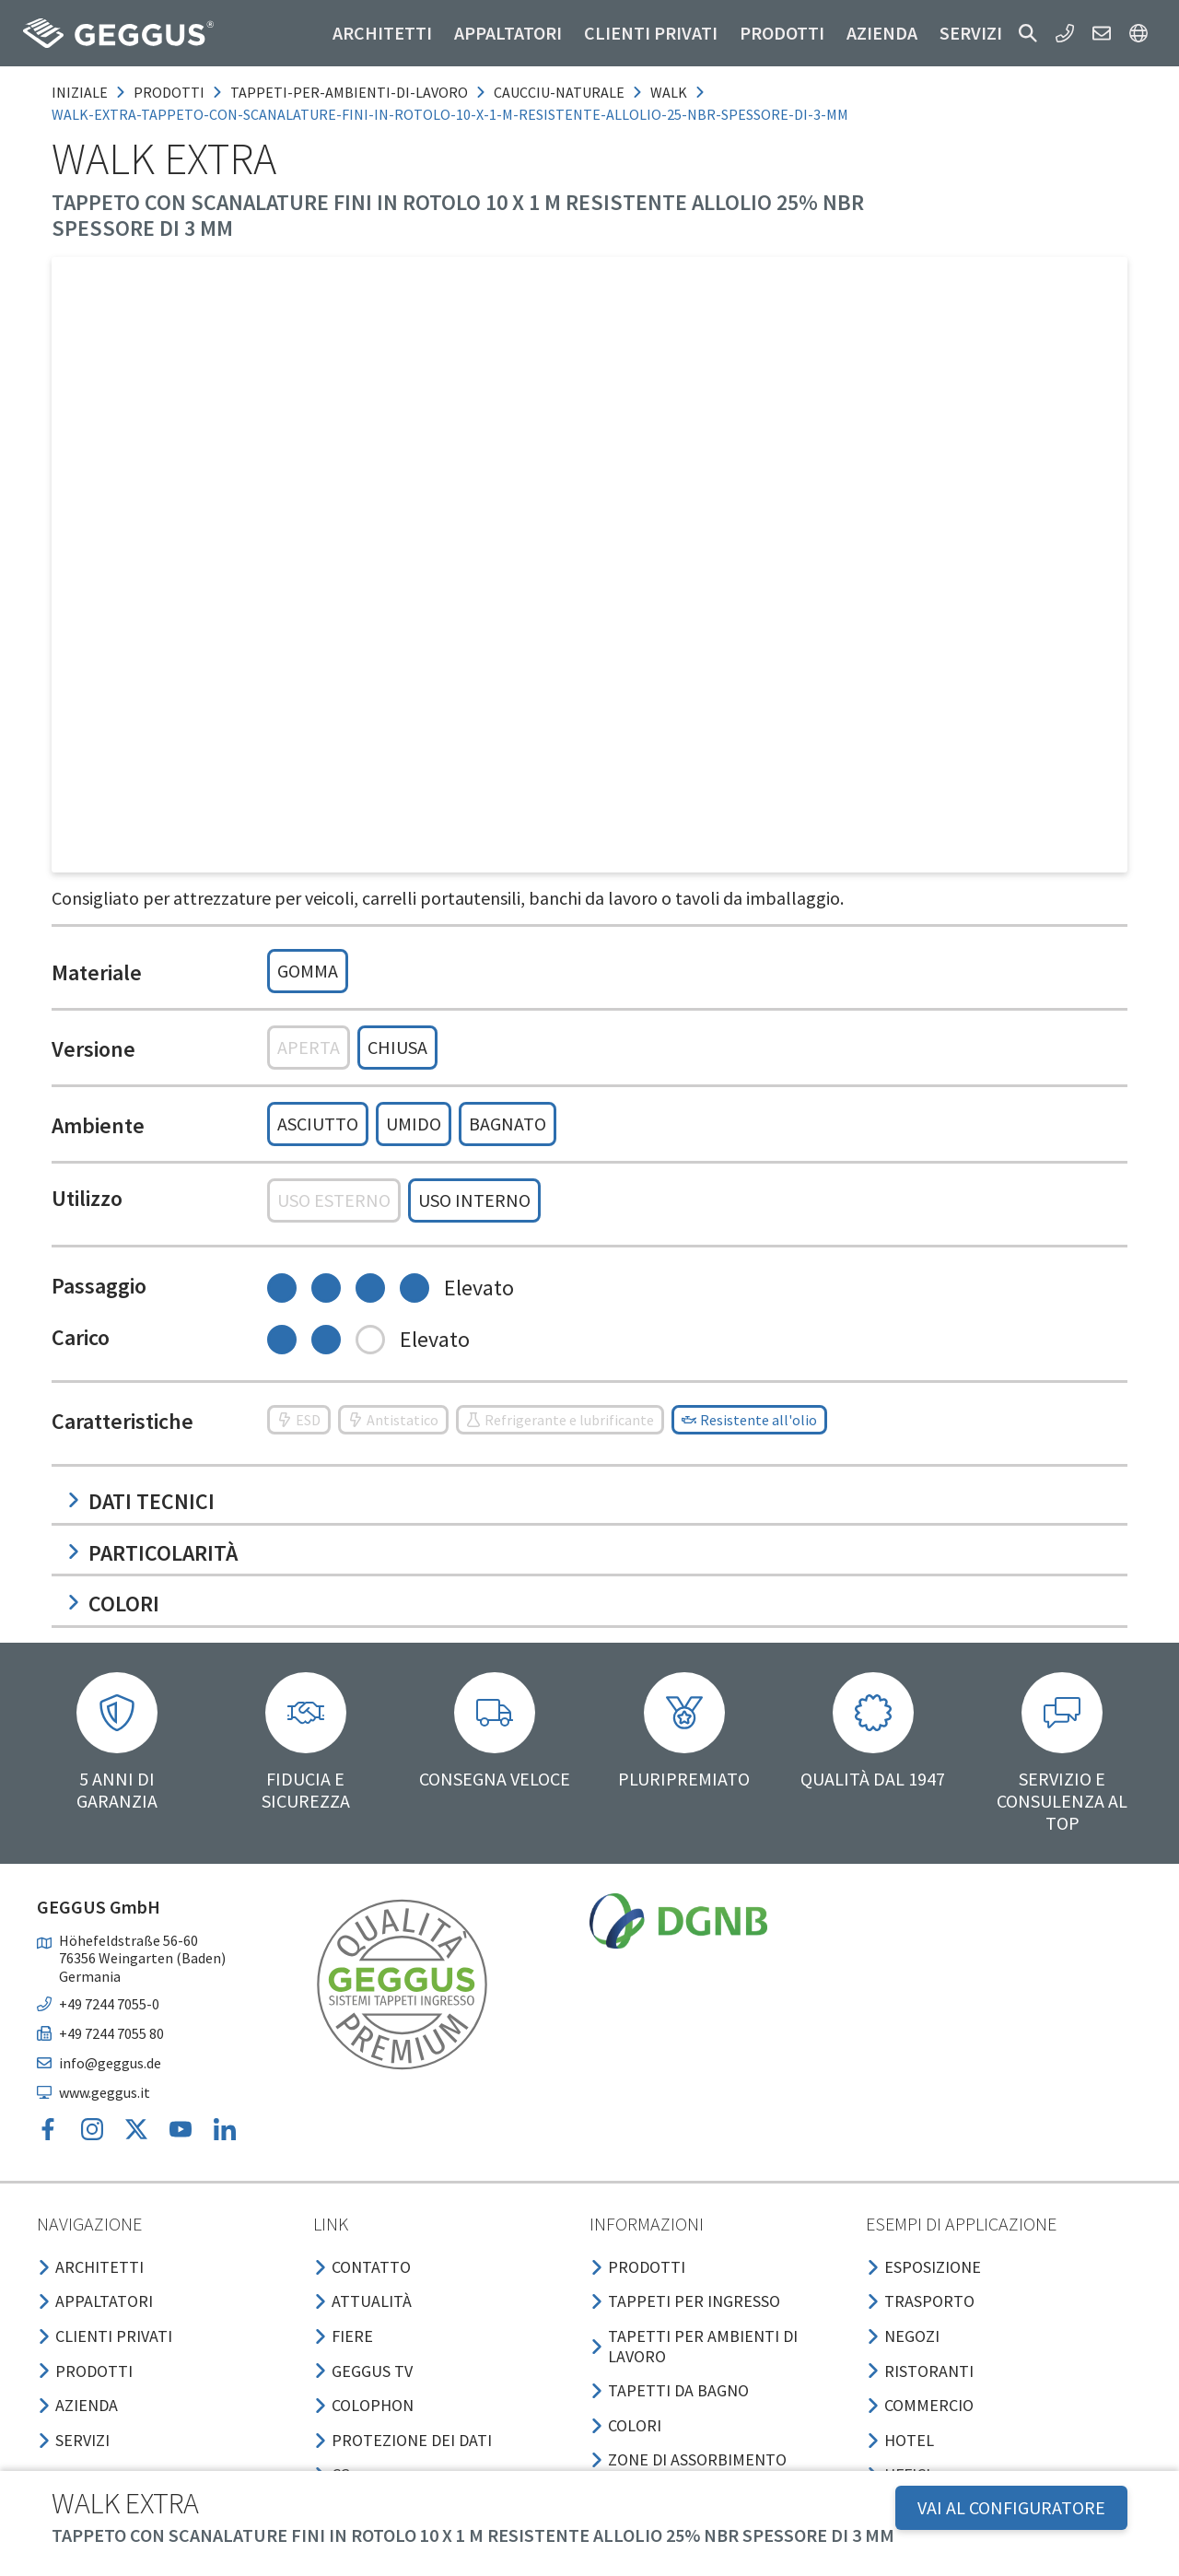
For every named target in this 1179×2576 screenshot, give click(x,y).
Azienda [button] (881, 32)
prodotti (169, 92)
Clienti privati (651, 32)
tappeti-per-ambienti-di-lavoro (349, 92)
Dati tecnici (140, 1501)
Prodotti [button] (782, 32)
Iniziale (80, 92)
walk (668, 92)
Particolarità (152, 1553)
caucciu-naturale (559, 92)
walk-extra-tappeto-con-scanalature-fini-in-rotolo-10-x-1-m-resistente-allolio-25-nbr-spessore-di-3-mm (450, 114)
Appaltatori (508, 32)
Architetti (382, 32)
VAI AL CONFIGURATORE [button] (1011, 2507)
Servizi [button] (971, 32)
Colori (112, 1603)
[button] (1028, 33)
